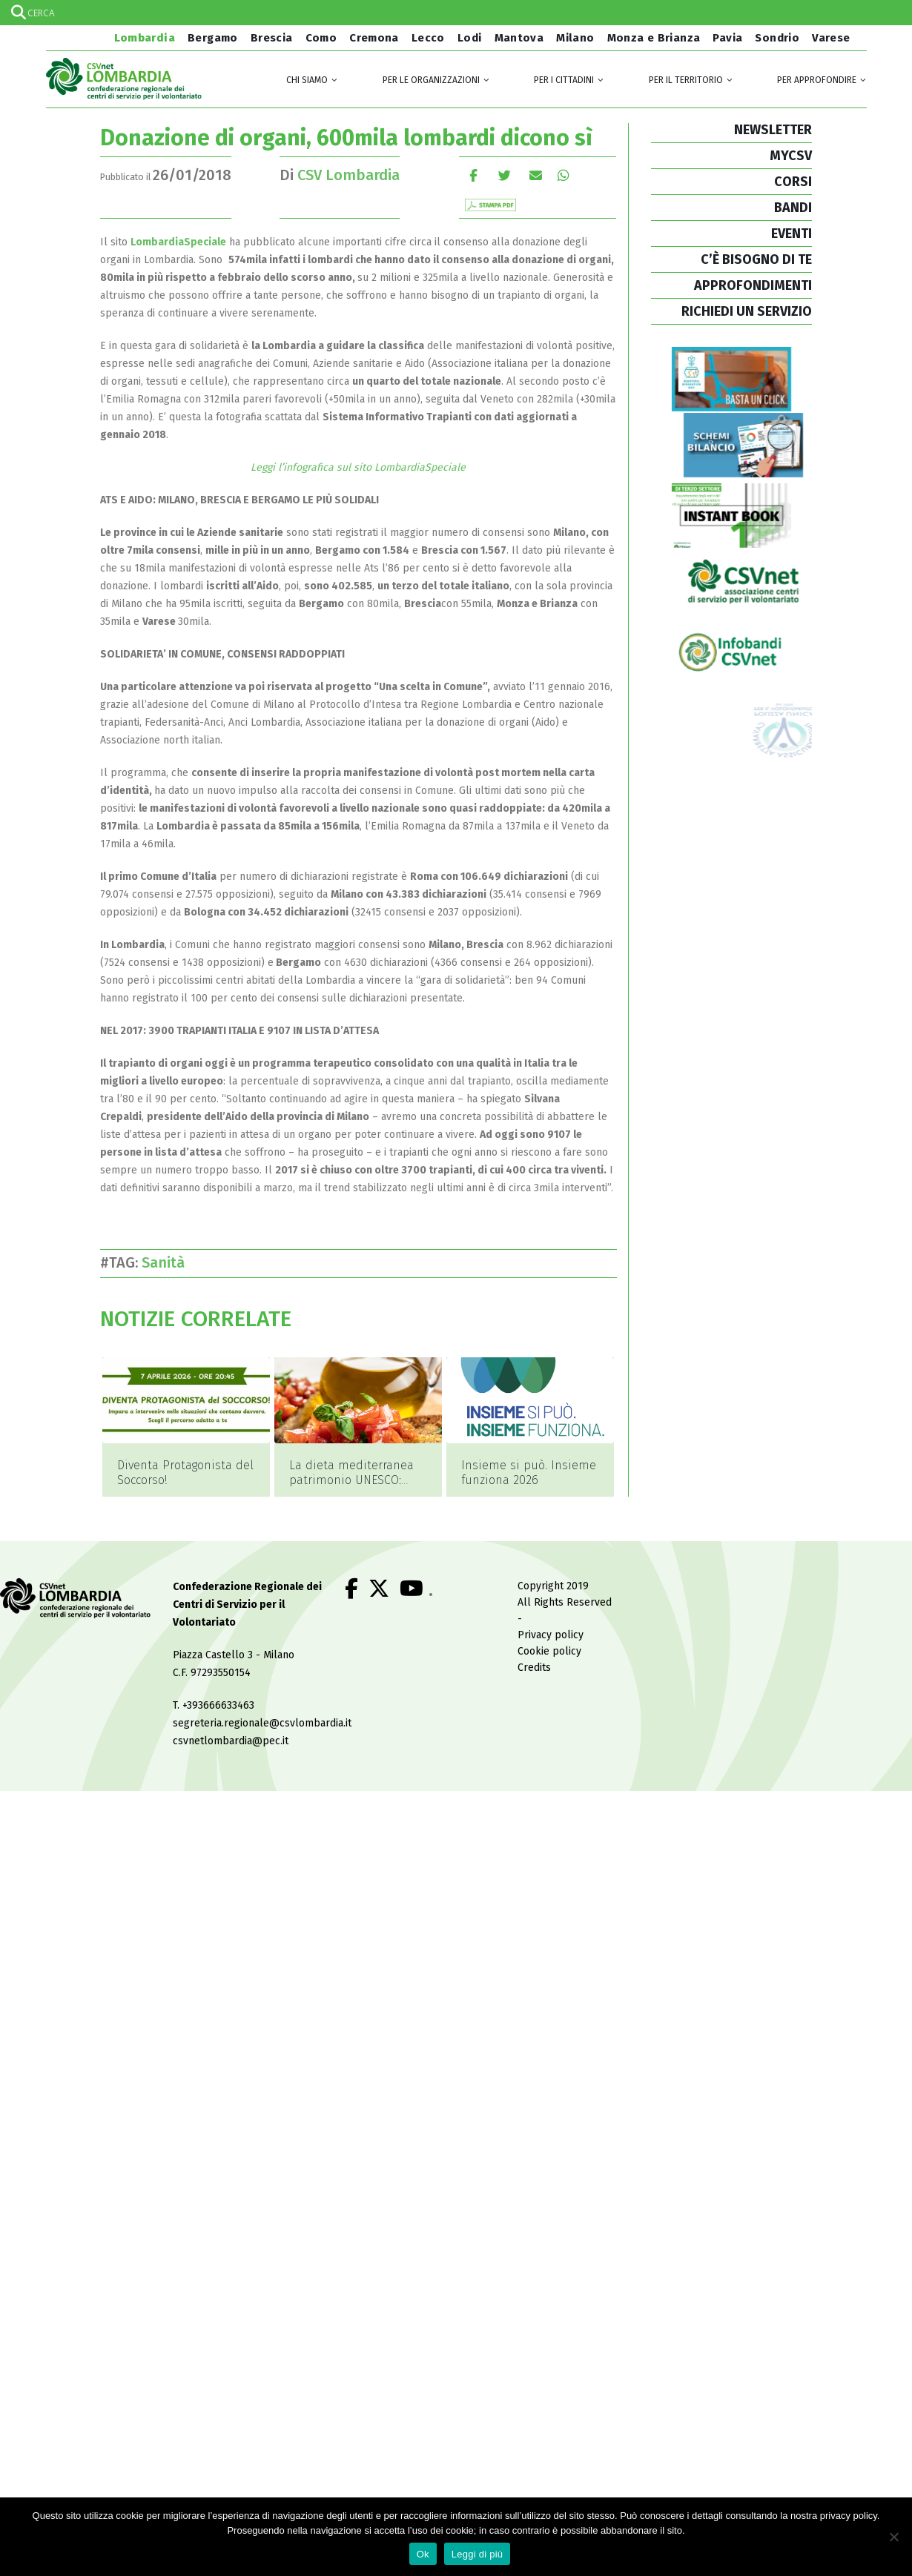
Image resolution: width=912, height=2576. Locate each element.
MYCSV (791, 156)
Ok (423, 2554)
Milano (575, 37)
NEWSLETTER (773, 130)
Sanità (167, 1262)
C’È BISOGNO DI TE (756, 259)
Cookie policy (549, 1652)
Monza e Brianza (654, 37)
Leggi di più (477, 2554)
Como (321, 37)
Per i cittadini (564, 80)
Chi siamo (307, 80)
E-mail (535, 175)
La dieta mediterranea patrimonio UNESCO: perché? (351, 1480)
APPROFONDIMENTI (753, 285)
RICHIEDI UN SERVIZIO (746, 311)
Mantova (519, 37)
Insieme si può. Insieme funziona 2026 (528, 1472)
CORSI (793, 181)
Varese (831, 37)
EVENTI (791, 233)
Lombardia (143, 37)
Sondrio (777, 37)
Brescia (272, 37)
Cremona (374, 37)
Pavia (727, 37)
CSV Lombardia (348, 175)
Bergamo (213, 37)
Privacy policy (551, 1635)
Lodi (469, 37)
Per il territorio (686, 80)
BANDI (793, 207)
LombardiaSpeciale (178, 242)
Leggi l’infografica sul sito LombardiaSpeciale (358, 467)
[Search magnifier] (899, 12)
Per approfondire (816, 80)
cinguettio (504, 175)
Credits (534, 1668)
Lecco (428, 37)
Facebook (473, 175)
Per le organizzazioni (431, 80)
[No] (893, 2536)
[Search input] (455, 12)
